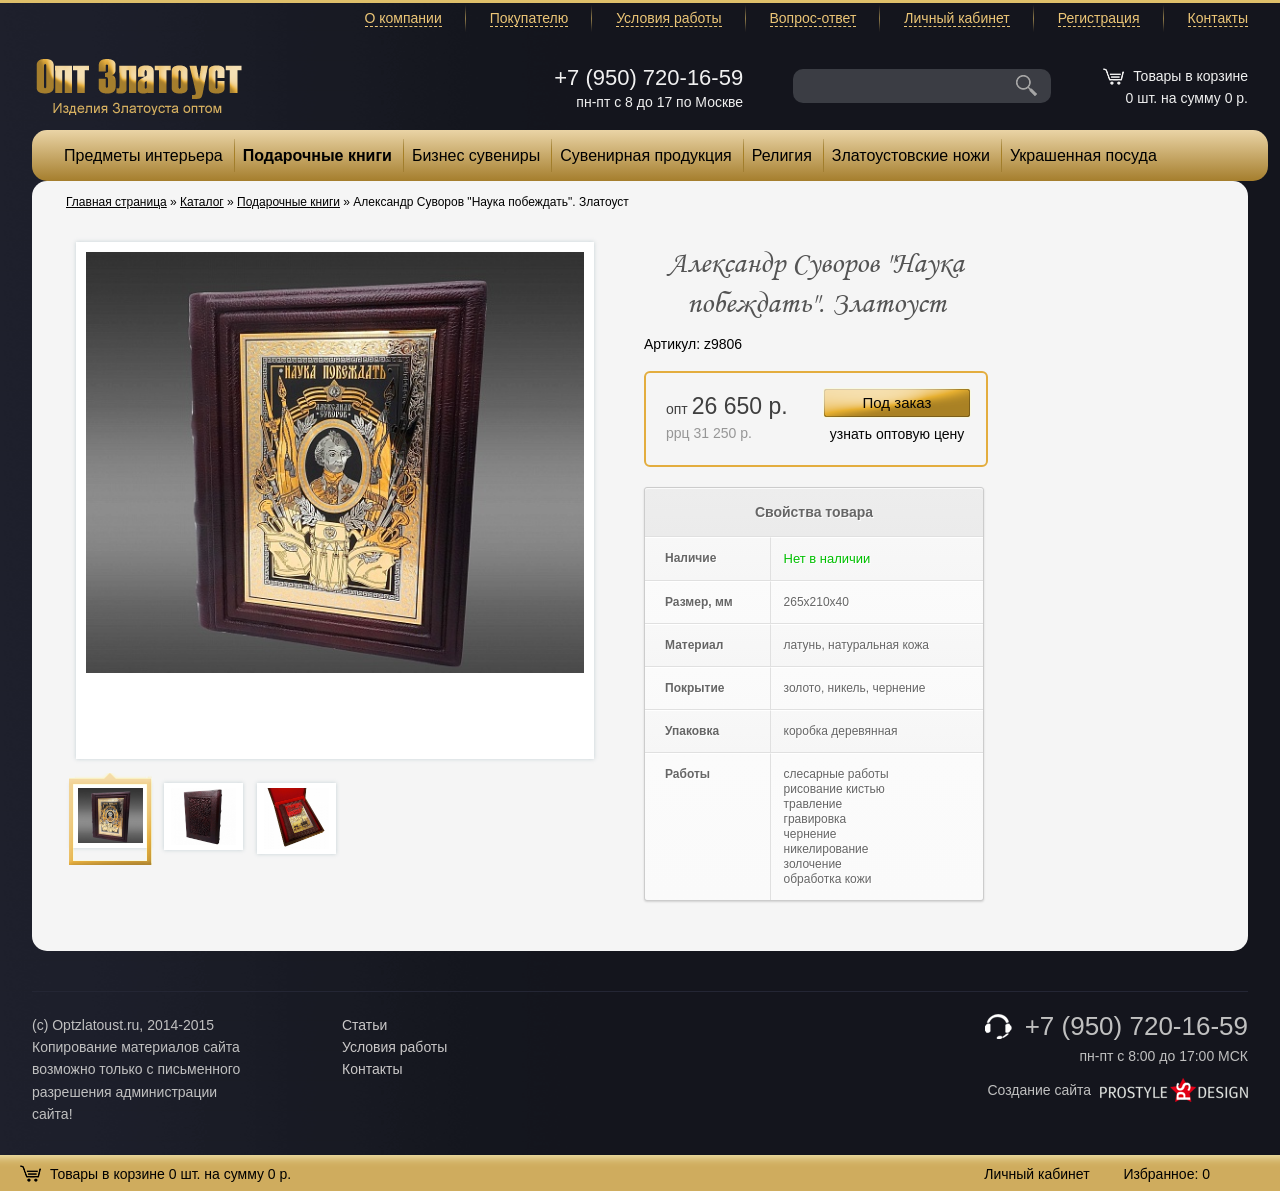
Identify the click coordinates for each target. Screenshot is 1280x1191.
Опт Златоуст (139, 84)
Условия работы (668, 18)
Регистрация (1099, 18)
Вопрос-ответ (813, 18)
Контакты (1218, 18)
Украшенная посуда (1083, 155)
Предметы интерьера (143, 155)
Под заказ (897, 402)
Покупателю (529, 18)
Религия (782, 155)
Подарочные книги (317, 155)
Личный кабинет (956, 18)
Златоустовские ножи (911, 155)
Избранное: (1166, 1174)
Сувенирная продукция (646, 155)
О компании (403, 18)
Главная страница (116, 202)
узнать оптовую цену (897, 434)
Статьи (364, 1025)
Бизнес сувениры (476, 155)
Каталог (202, 202)
